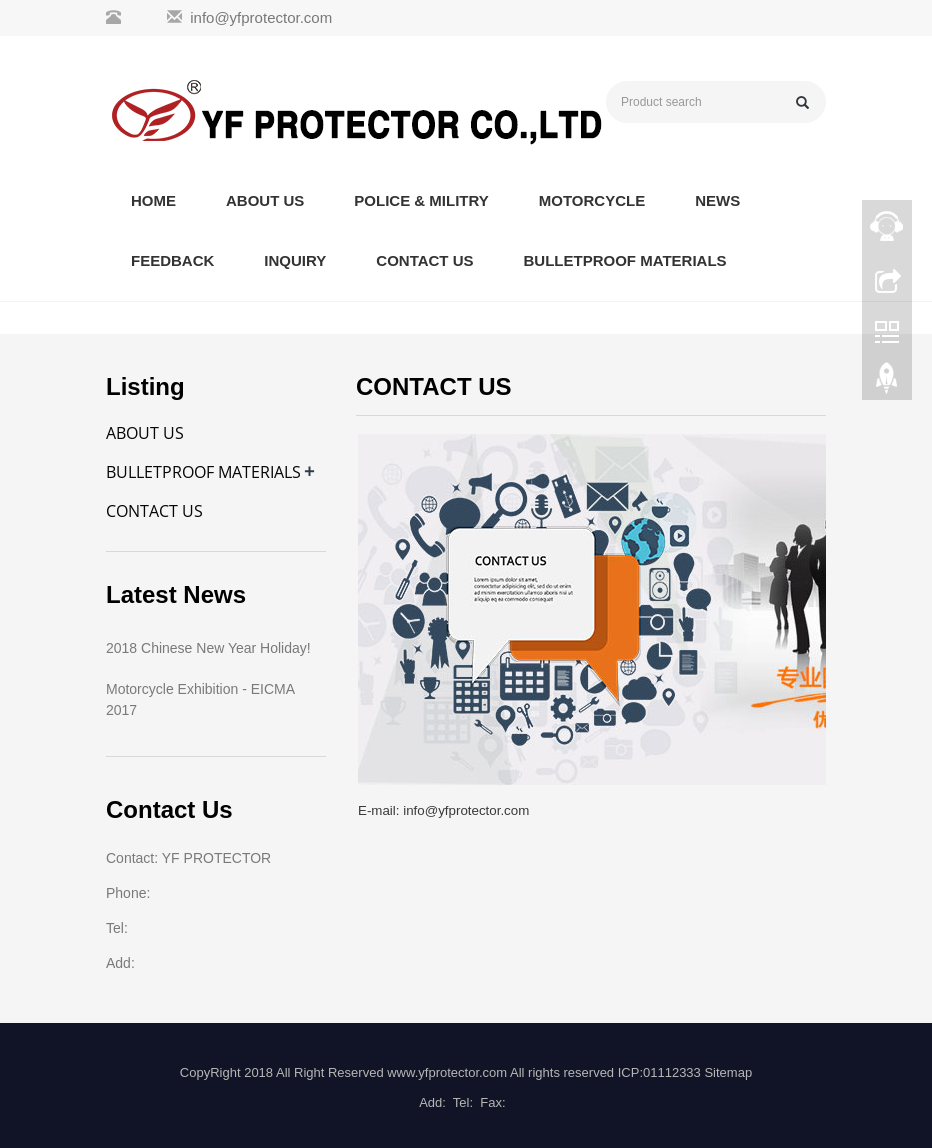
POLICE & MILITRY (421, 200)
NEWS (717, 200)
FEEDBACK (172, 260)
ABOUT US (265, 200)
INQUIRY (295, 260)
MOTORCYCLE (592, 200)
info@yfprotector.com (261, 17)
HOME (153, 200)
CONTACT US (424, 260)
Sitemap (728, 1072)
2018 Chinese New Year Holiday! (208, 648)
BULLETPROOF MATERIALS (625, 260)
